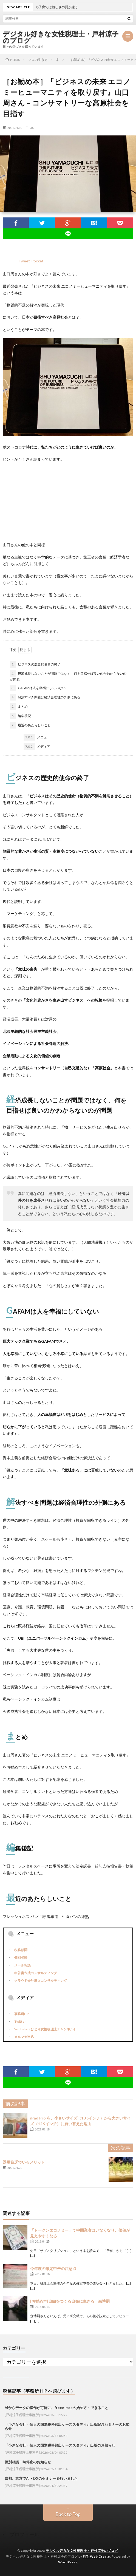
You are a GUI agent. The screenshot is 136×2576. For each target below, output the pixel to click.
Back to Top (68, 2514)
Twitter (20, 2021)
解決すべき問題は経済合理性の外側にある (45, 697)
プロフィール (24, 2534)
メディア (37, 746)
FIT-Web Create (96, 2556)
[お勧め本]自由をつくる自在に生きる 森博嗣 (70, 2301)
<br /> (19, 501)
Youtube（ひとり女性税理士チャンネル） (45, 2029)
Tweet (24, 261)
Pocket (37, 261)
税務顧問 (20, 1950)
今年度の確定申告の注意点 (53, 2268)
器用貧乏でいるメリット (24, 2162)
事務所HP (21, 2014)
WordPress (67, 2562)
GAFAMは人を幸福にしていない (38, 688)
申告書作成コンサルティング (35, 1973)
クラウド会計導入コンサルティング (40, 1981)
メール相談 (22, 1965)
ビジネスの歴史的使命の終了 (35, 664)
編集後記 (20, 716)
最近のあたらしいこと (30, 725)
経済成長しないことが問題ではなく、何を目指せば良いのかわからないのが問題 (68, 675)
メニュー (37, 737)
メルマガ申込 (24, 2037)
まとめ (19, 706)
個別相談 (20, 1958)
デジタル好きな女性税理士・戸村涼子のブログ (61, 37)
